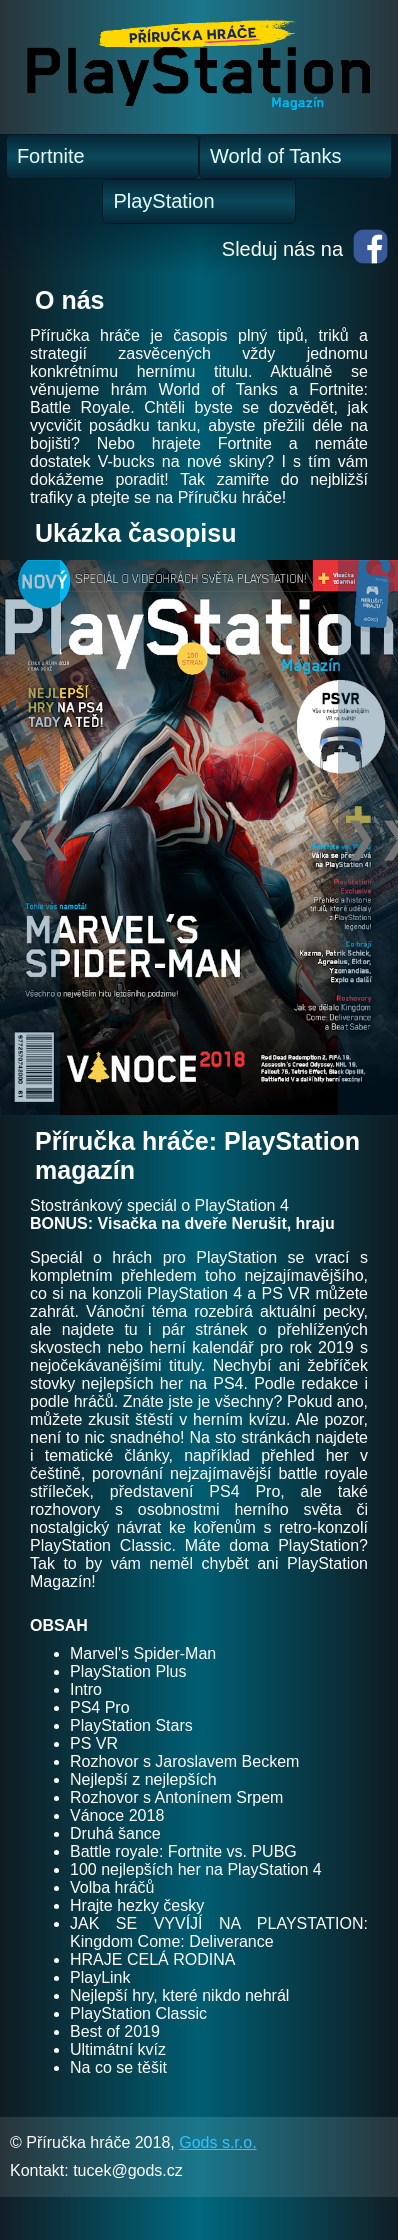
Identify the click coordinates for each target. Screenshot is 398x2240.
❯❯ (371, 838)
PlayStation (163, 201)
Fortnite (51, 156)
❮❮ (33, 838)
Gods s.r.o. (217, 2142)
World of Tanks (276, 156)
